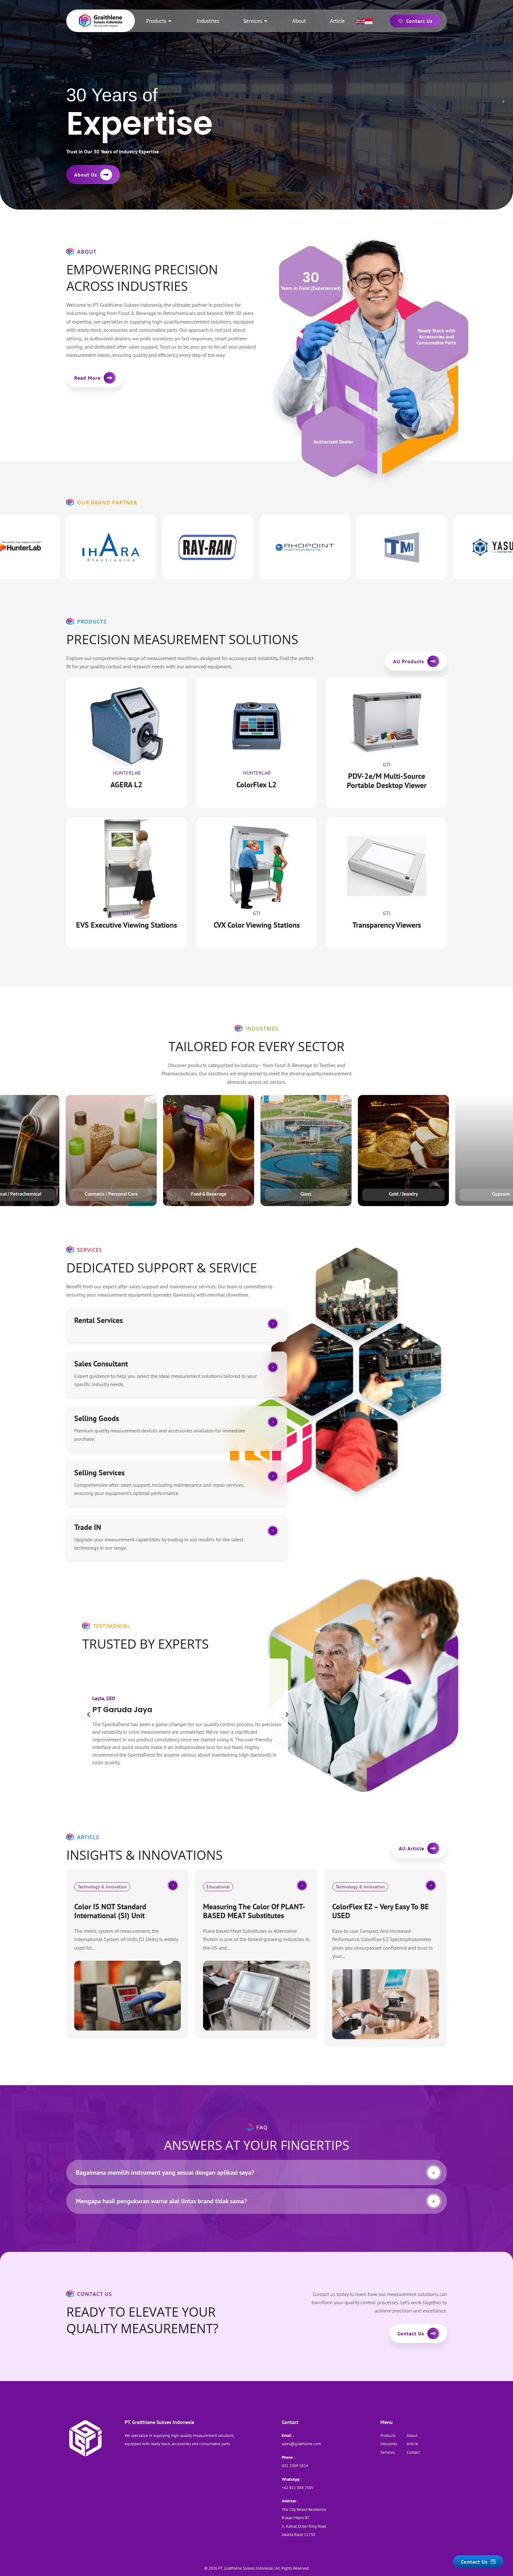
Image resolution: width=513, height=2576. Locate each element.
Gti (387, 764)
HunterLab (126, 773)
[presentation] (10, 101)
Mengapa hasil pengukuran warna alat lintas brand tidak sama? (161, 2201)
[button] (88, 1715)
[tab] (256, 2172)
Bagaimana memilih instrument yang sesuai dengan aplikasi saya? (165, 2172)
